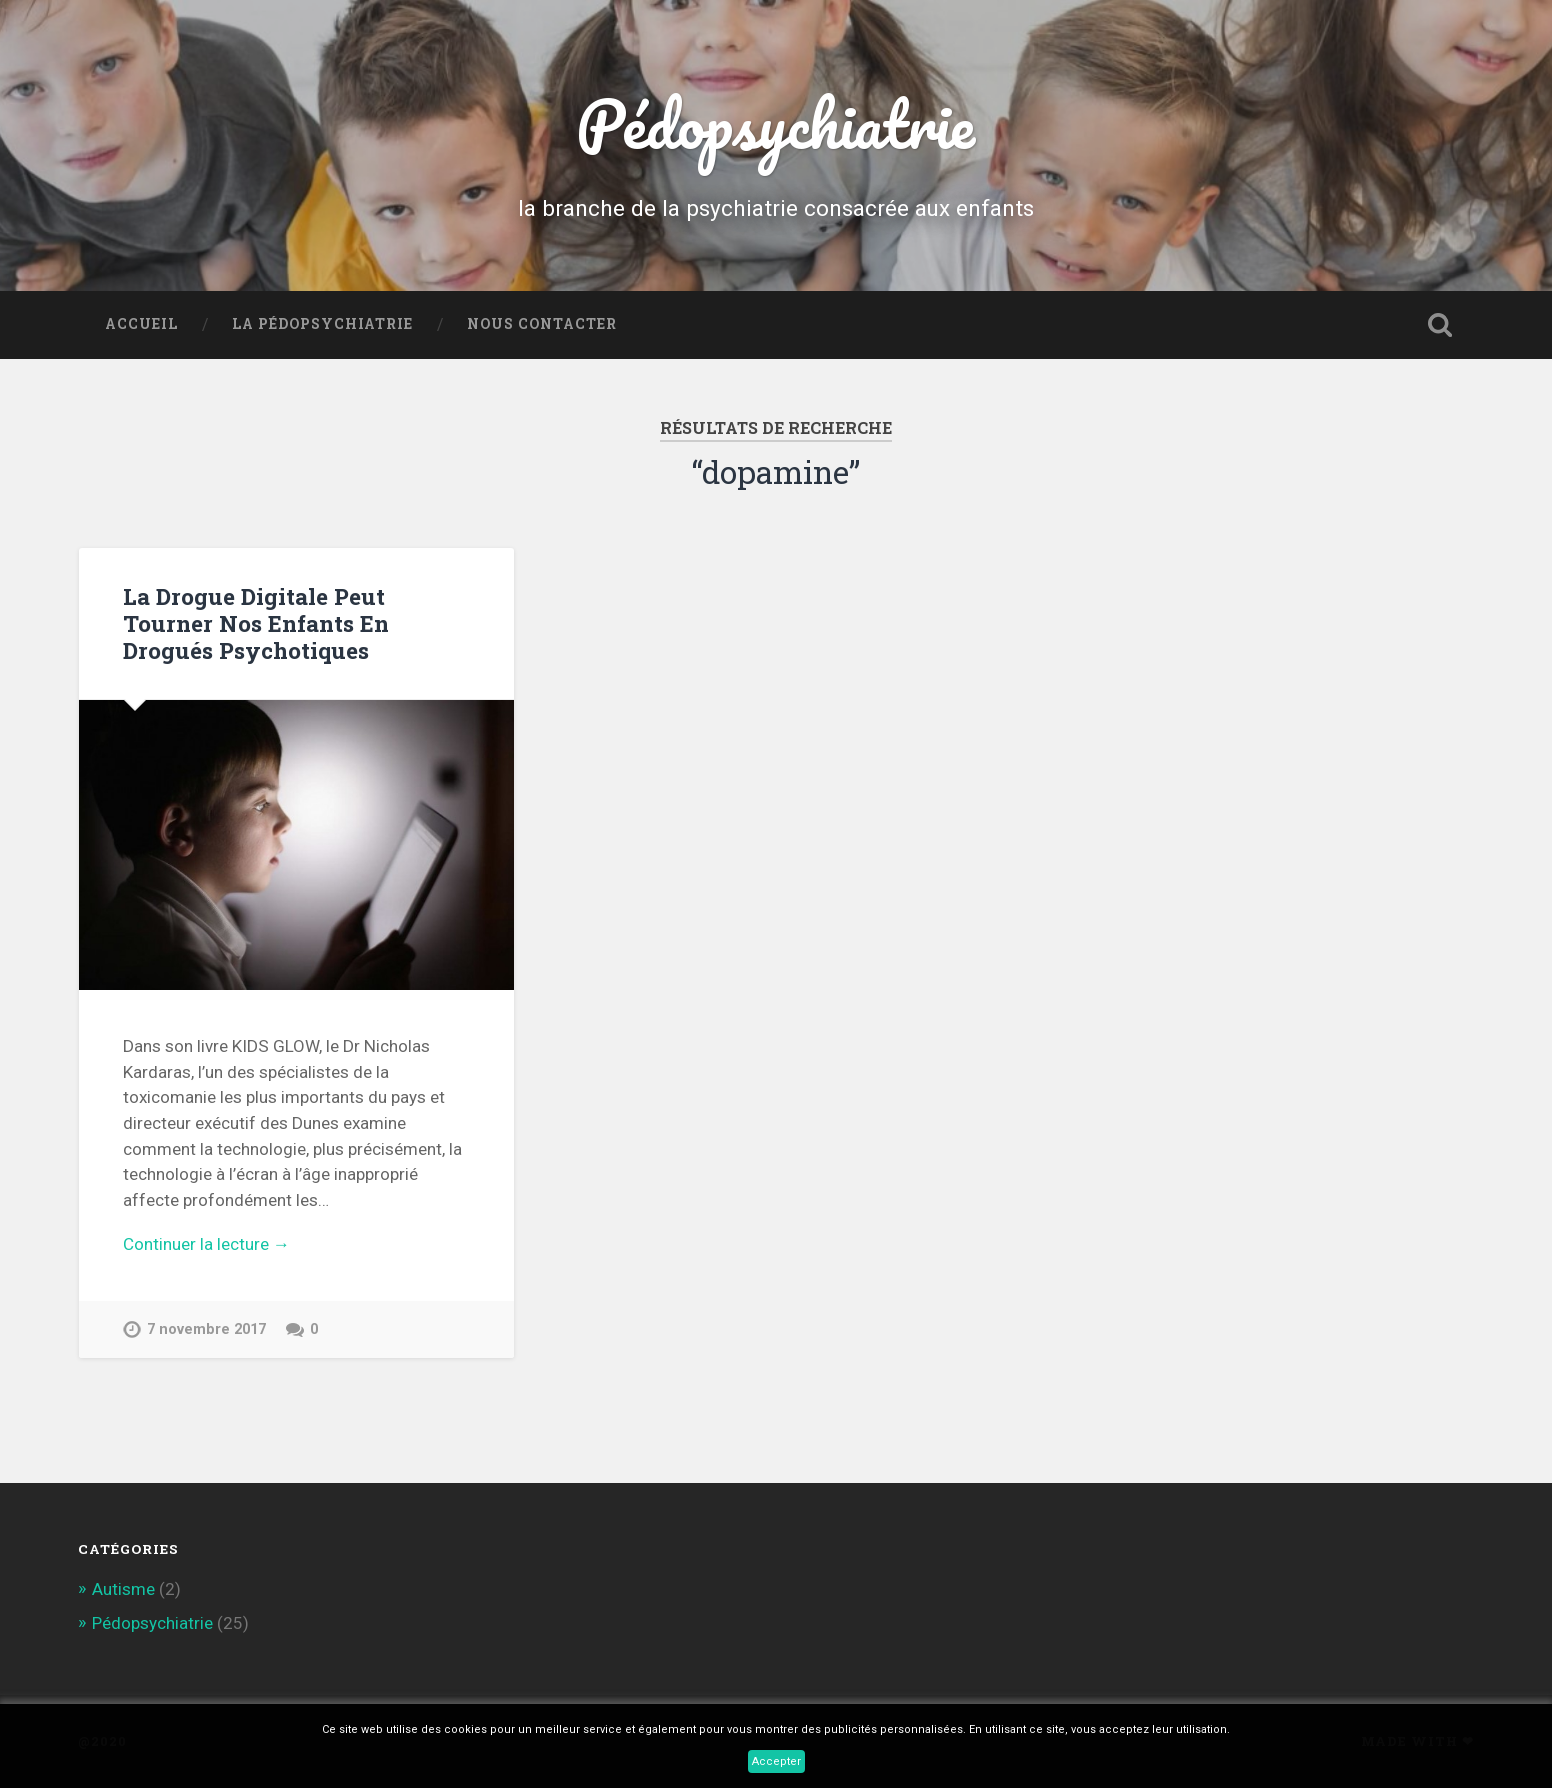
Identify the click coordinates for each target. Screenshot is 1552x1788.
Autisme (123, 1589)
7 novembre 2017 (206, 1329)
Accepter (776, 1761)
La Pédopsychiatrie (322, 324)
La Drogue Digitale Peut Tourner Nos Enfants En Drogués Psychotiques (256, 623)
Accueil (141, 324)
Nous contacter (542, 324)
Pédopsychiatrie (775, 123)
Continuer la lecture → (206, 1244)
